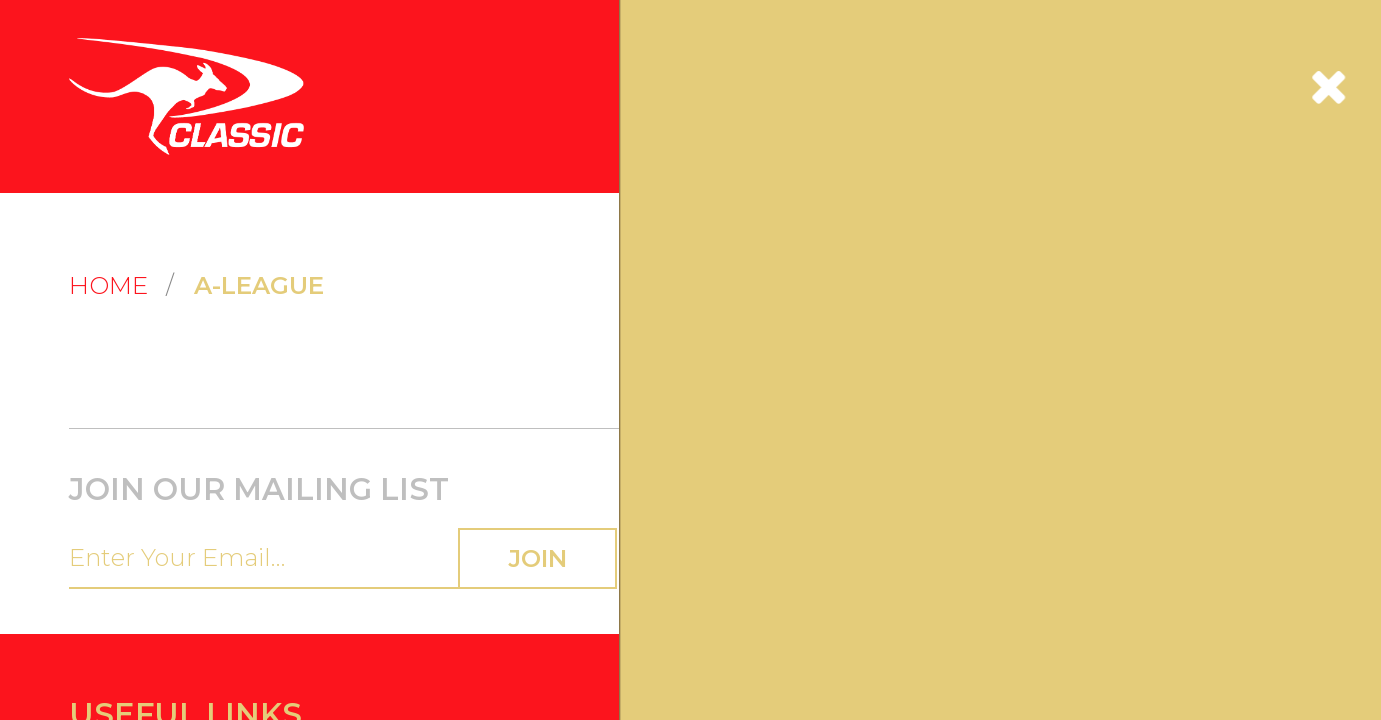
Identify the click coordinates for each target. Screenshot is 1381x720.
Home (92, 131)
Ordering (413, 297)
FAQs (85, 370)
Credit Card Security (764, 321)
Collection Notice (753, 370)
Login (85, 297)
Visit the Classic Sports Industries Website (190, 395)
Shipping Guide (432, 321)
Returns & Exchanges (449, 346)
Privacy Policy (745, 346)
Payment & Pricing (443, 370)
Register (93, 321)
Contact (93, 346)
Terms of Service (428, 486)
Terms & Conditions (759, 297)
